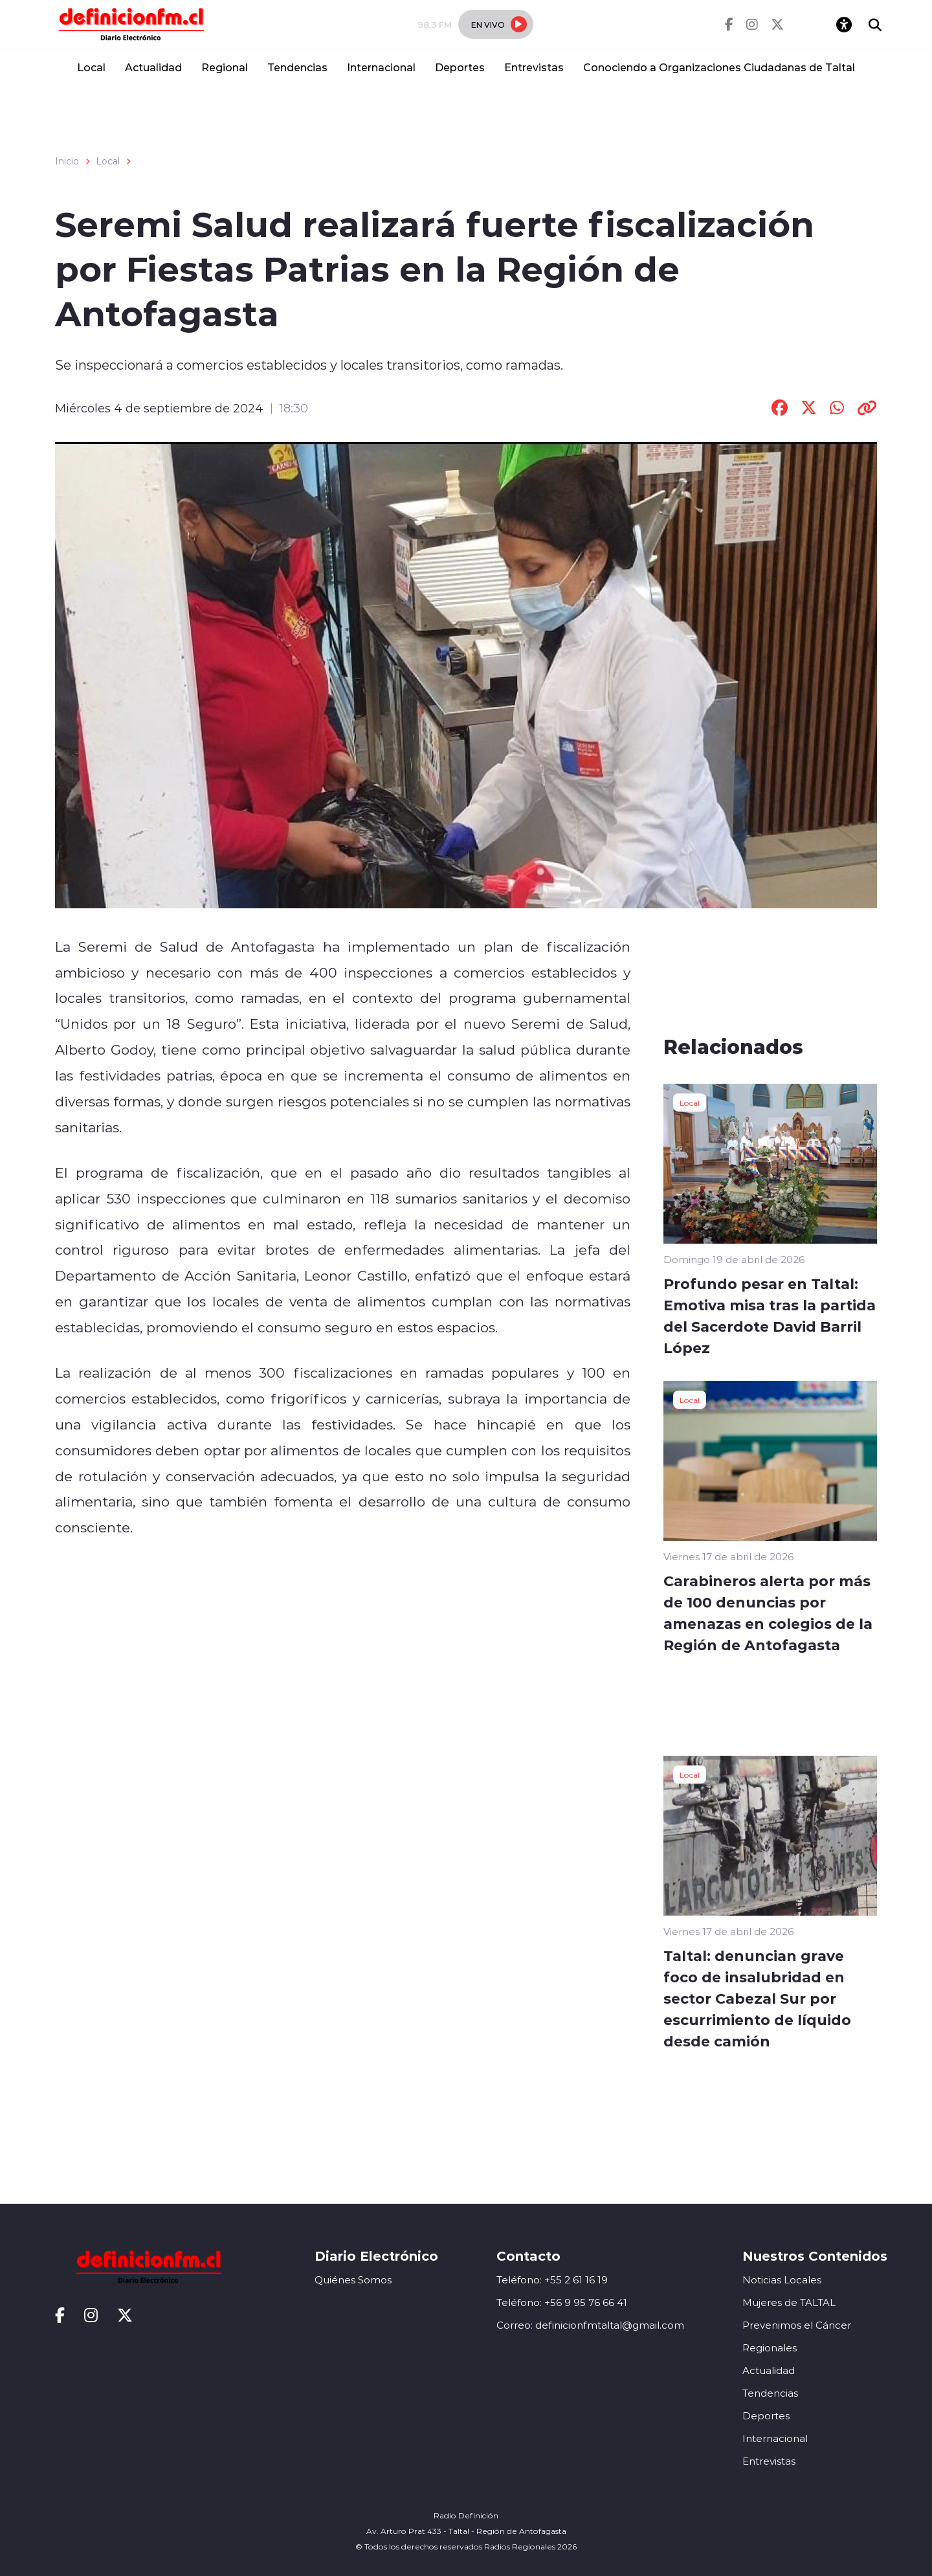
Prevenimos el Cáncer (796, 2325)
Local (91, 67)
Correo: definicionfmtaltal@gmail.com (590, 2325)
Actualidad (153, 67)
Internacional (381, 67)
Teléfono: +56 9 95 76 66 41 (561, 2302)
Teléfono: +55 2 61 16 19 (552, 2280)
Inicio (67, 161)
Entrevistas (534, 67)
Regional (224, 67)
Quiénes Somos (353, 2280)
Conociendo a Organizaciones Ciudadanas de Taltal (719, 67)
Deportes (460, 67)
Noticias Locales (781, 2280)
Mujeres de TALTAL (789, 2302)
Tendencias (297, 67)
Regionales (769, 2348)
